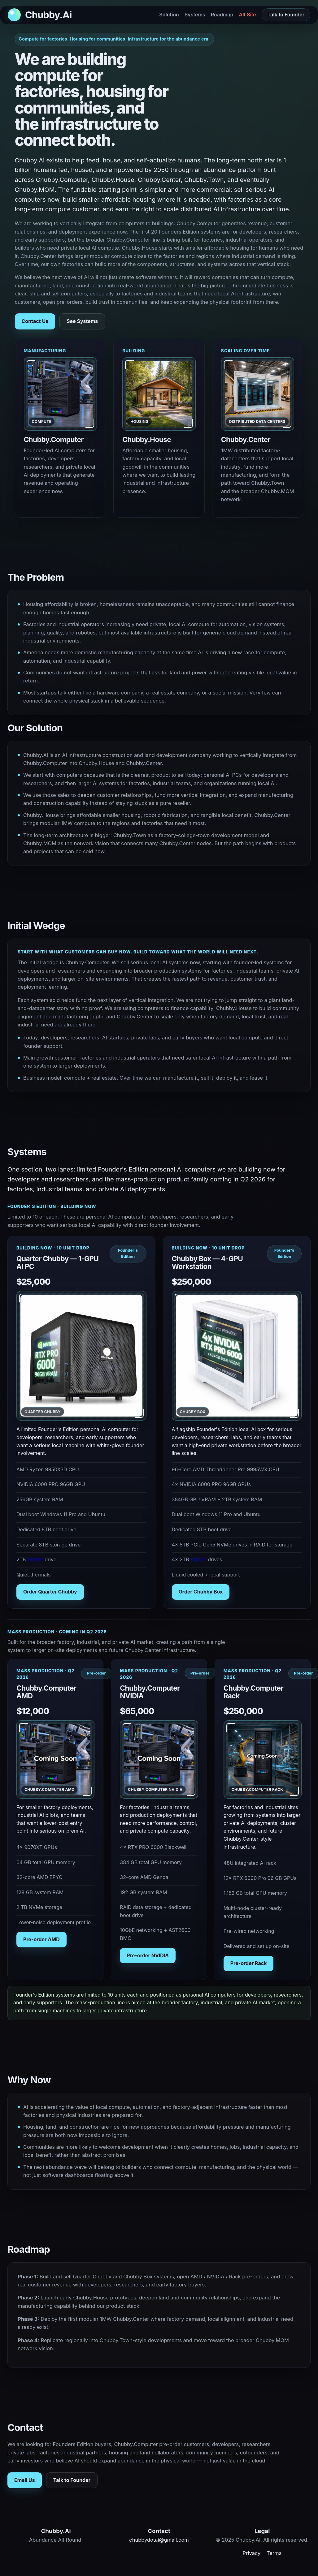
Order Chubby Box (201, 1592)
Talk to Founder (286, 14)
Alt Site (247, 14)
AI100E (35, 1559)
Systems (195, 14)
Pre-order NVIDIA (148, 1955)
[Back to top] (40, 15)
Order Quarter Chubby (50, 1592)
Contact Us (35, 321)
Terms (274, 2553)
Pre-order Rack (248, 1963)
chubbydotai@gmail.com (159, 2540)
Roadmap (222, 14)
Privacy (252, 2553)
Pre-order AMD (41, 1939)
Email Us (24, 2480)
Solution (169, 14)
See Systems (82, 321)
